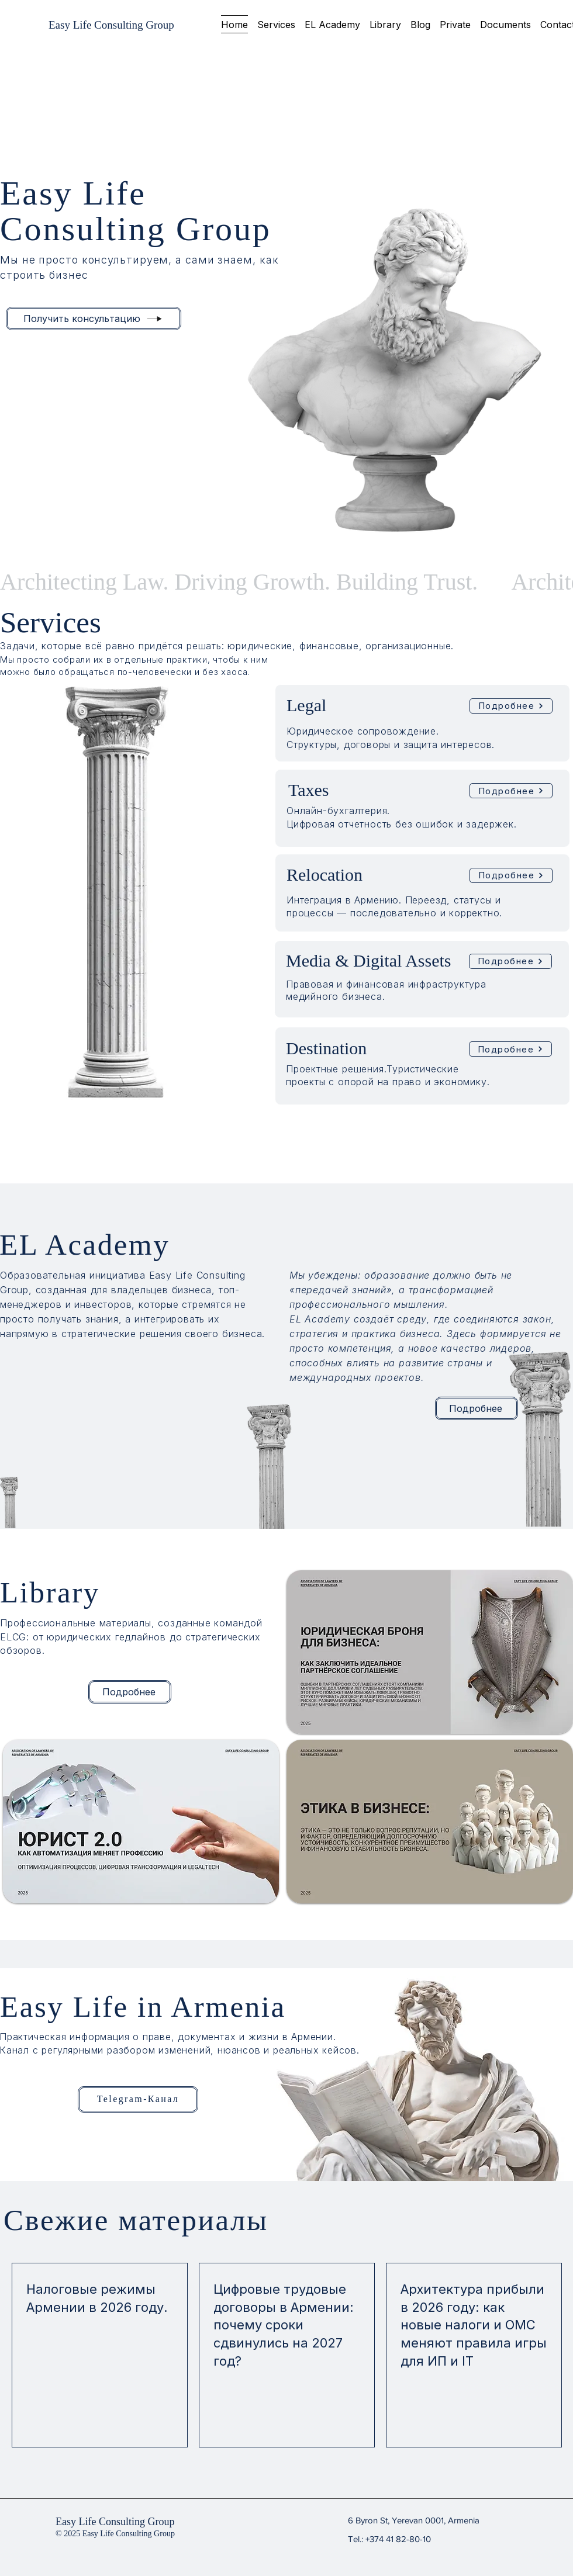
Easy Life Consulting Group (115, 2521)
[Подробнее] (511, 706)
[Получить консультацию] (93, 318)
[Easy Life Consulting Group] (111, 25)
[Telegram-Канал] (138, 2099)
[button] (276, 24)
